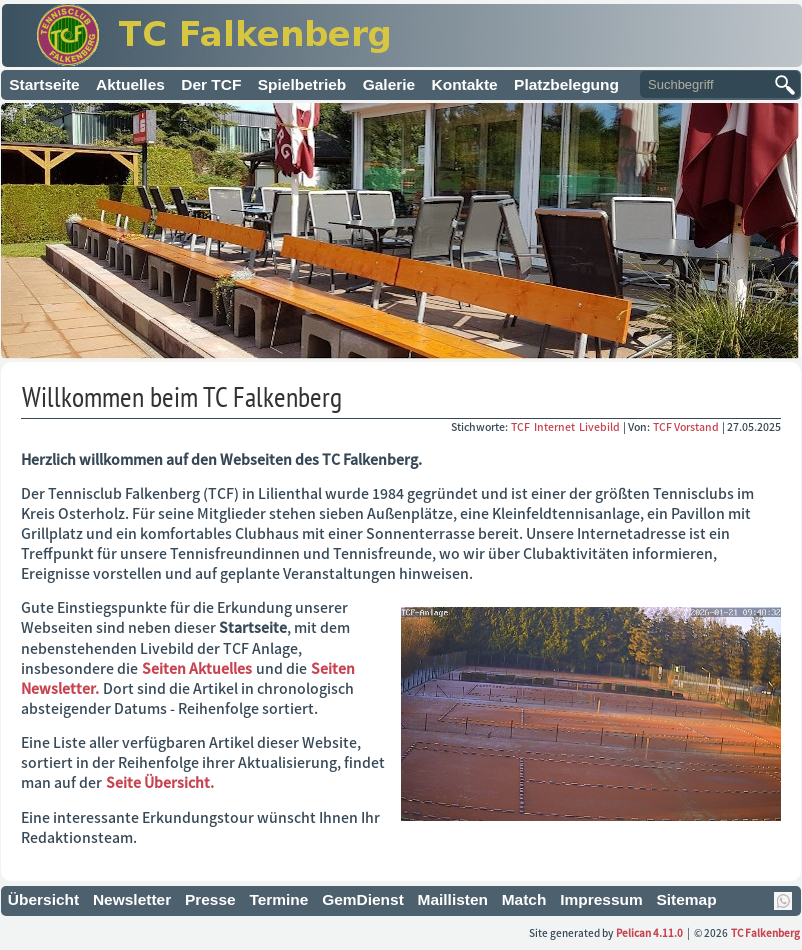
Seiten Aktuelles (197, 668)
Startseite (44, 84)
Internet (555, 426)
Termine (278, 899)
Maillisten (453, 899)
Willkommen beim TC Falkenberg (182, 396)
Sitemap (686, 899)
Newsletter (132, 899)
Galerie (389, 84)
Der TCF (211, 84)
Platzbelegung (566, 84)
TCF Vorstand (686, 426)
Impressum (601, 899)
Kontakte (465, 84)
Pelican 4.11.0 (649, 932)
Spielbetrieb (302, 84)
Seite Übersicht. (160, 782)
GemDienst (363, 899)
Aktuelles (130, 84)
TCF (521, 426)
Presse (210, 899)
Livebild (600, 426)
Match (524, 899)
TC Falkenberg (765, 932)
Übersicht (43, 899)
